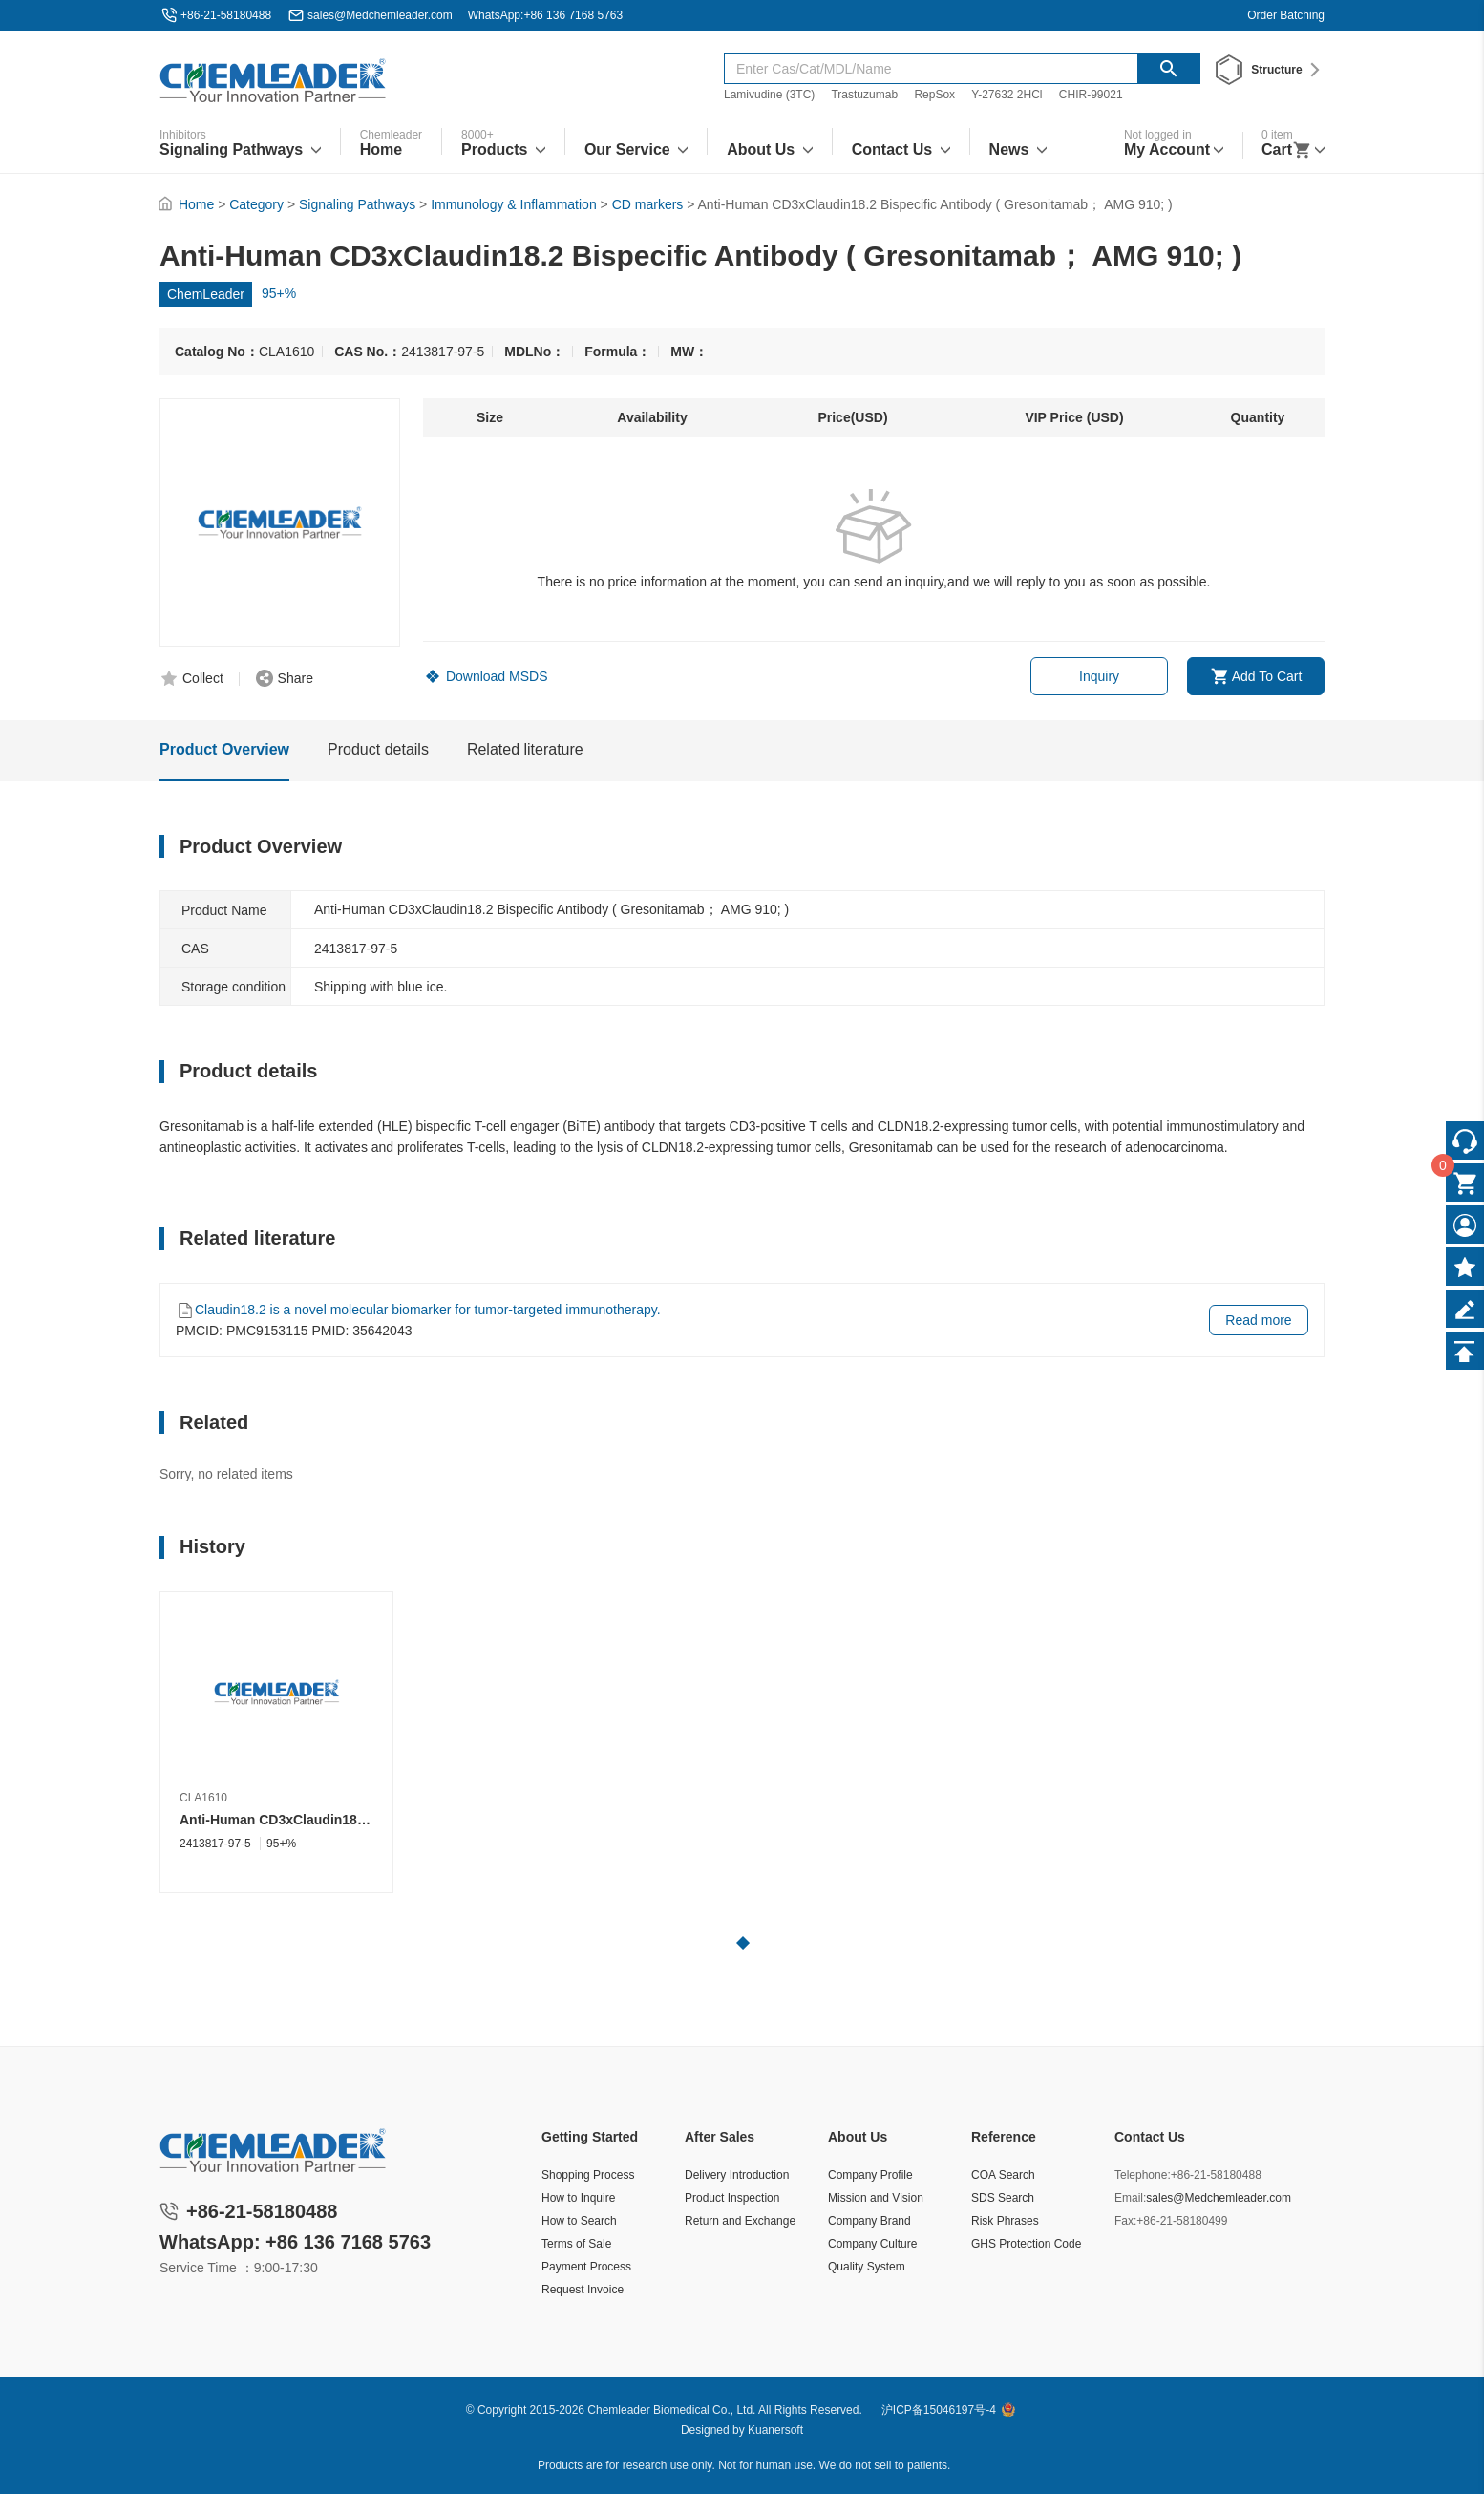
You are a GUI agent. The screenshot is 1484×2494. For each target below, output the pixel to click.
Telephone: (1142, 2175)
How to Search (579, 2221)
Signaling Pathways (357, 204)
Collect (202, 678)
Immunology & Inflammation (514, 204)
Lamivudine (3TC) (769, 94)
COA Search (1003, 2175)
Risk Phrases (1005, 2221)
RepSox (934, 94)
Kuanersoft (775, 2430)
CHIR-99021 (1091, 94)
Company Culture (872, 2243)
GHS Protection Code (1026, 2243)
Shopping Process (587, 2175)
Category (256, 204)
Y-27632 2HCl (1006, 94)
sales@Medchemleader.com (380, 15)
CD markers (648, 204)
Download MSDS (497, 676)
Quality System (866, 2266)
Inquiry (1099, 676)
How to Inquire (578, 2198)
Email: (1130, 2198)
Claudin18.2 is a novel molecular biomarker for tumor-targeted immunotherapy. (428, 1309)
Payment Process (586, 2266)
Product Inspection (732, 2198)
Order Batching (1286, 15)
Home (196, 204)
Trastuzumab (864, 94)
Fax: (1125, 2221)
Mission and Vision (875, 2198)
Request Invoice (582, 2289)
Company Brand (869, 2221)
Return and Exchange (740, 2221)
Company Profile (870, 2175)
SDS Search (1002, 2198)
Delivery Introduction (737, 2175)
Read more (1258, 1320)
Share (295, 678)
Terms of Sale (576, 2243)
